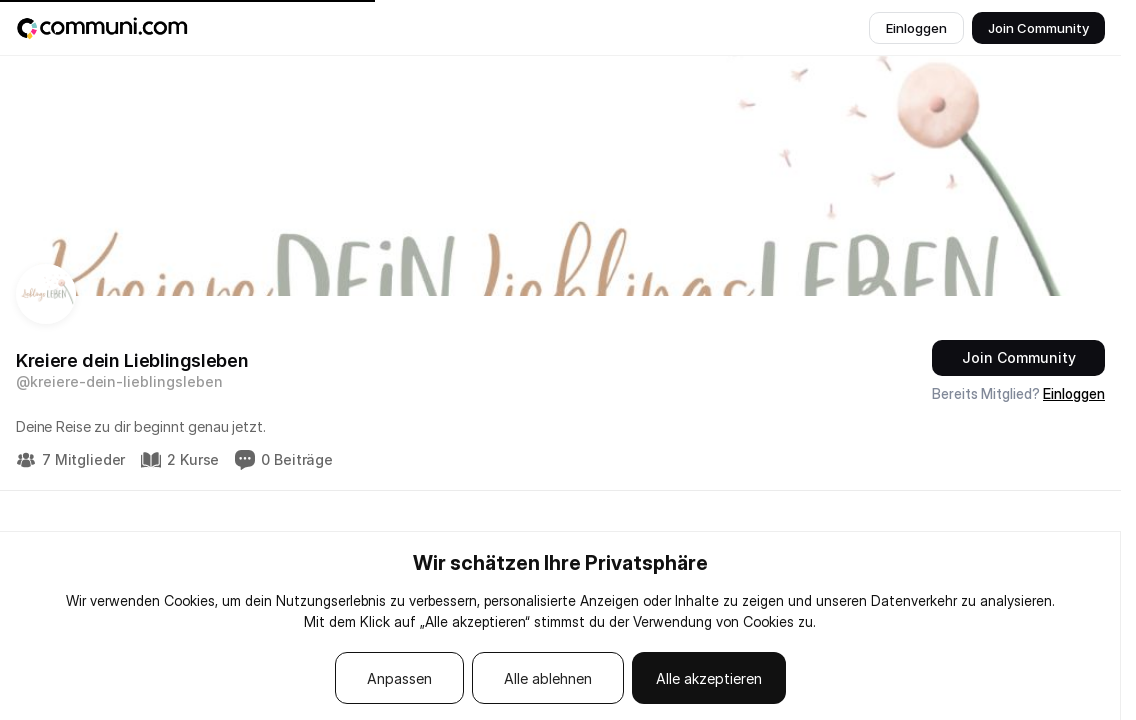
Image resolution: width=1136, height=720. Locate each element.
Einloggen (1074, 393)
